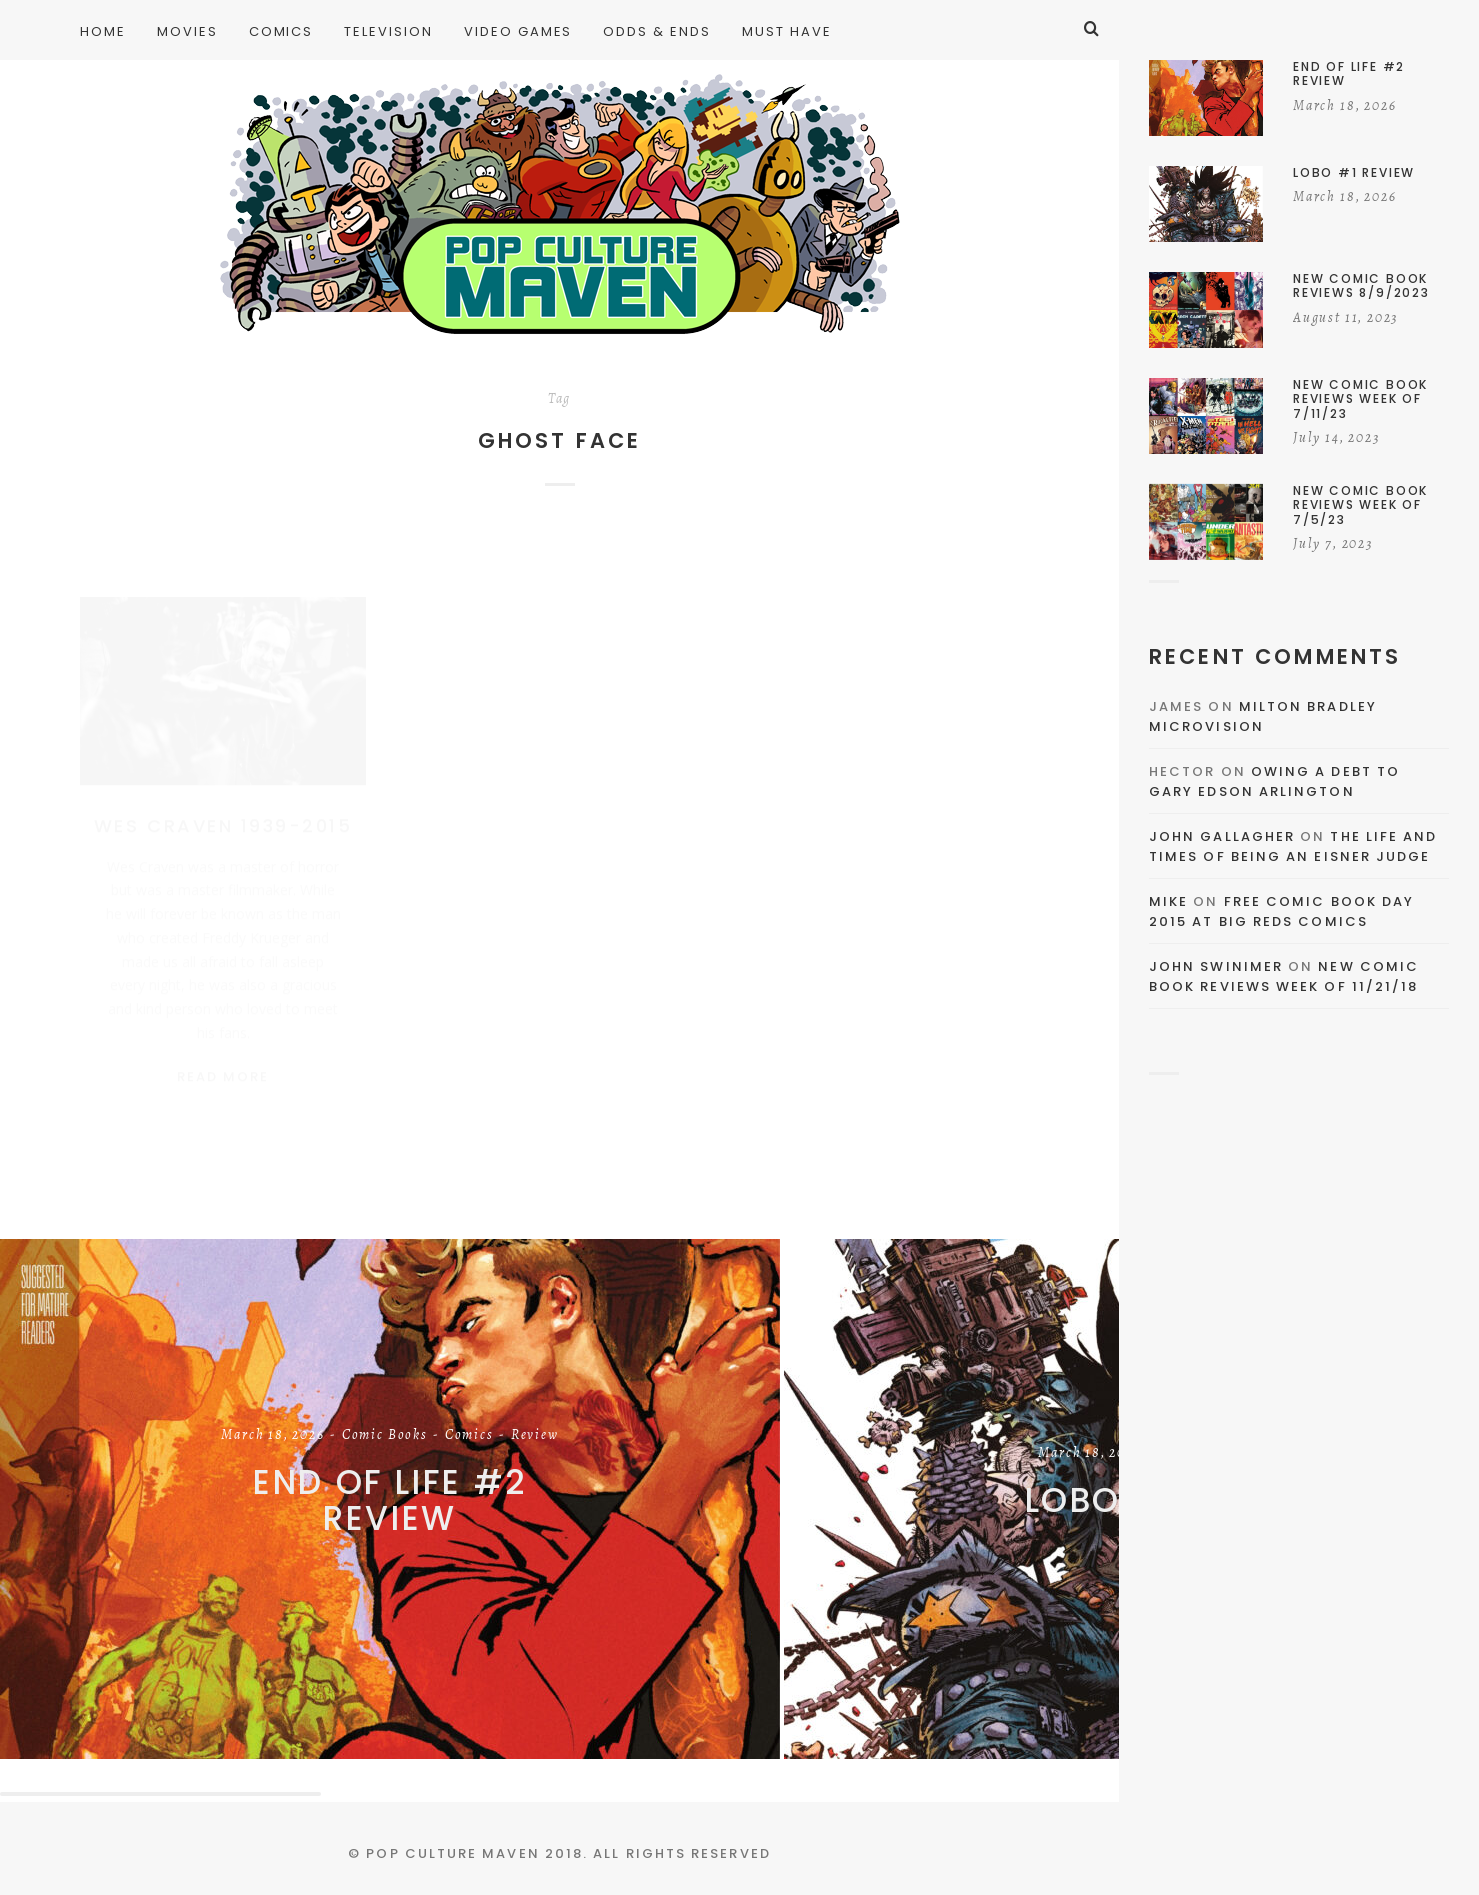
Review (535, 1436)
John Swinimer (1216, 966)
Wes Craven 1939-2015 (223, 806)
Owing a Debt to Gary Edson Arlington (1274, 781)
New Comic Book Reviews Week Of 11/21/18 (1284, 976)
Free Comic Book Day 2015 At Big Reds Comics (1281, 911)
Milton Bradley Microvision (1263, 716)
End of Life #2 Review (390, 1500)
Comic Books (385, 1436)
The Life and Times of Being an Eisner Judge (1293, 846)
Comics (469, 1436)
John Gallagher (1222, 836)
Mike (1168, 901)
